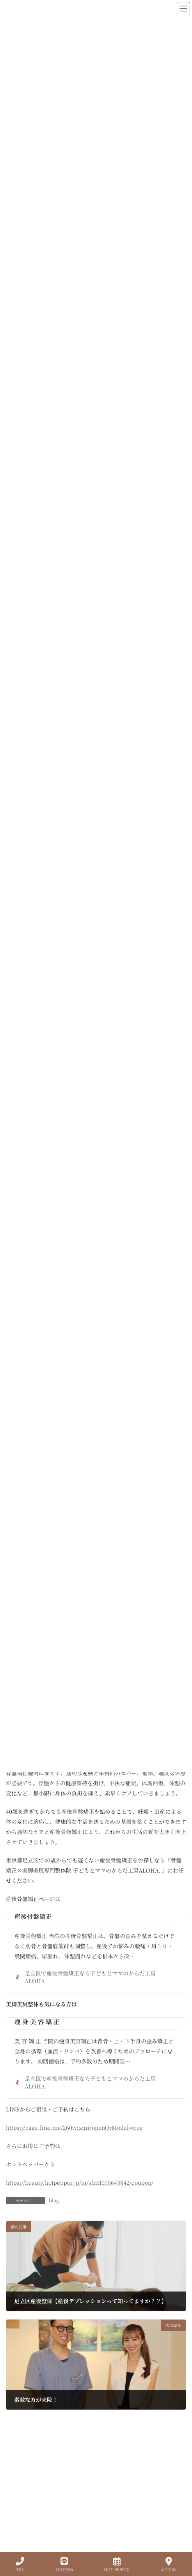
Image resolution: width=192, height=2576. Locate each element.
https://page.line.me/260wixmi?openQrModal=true (74, 2127)
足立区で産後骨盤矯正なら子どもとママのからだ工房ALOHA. (85, 1977)
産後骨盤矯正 (33, 1916)
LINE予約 (64, 2564)
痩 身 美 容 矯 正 (37, 2021)
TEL (20, 2564)
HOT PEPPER (117, 2564)
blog (54, 2200)
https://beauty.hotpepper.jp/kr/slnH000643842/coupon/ (79, 2182)
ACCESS (168, 2564)
